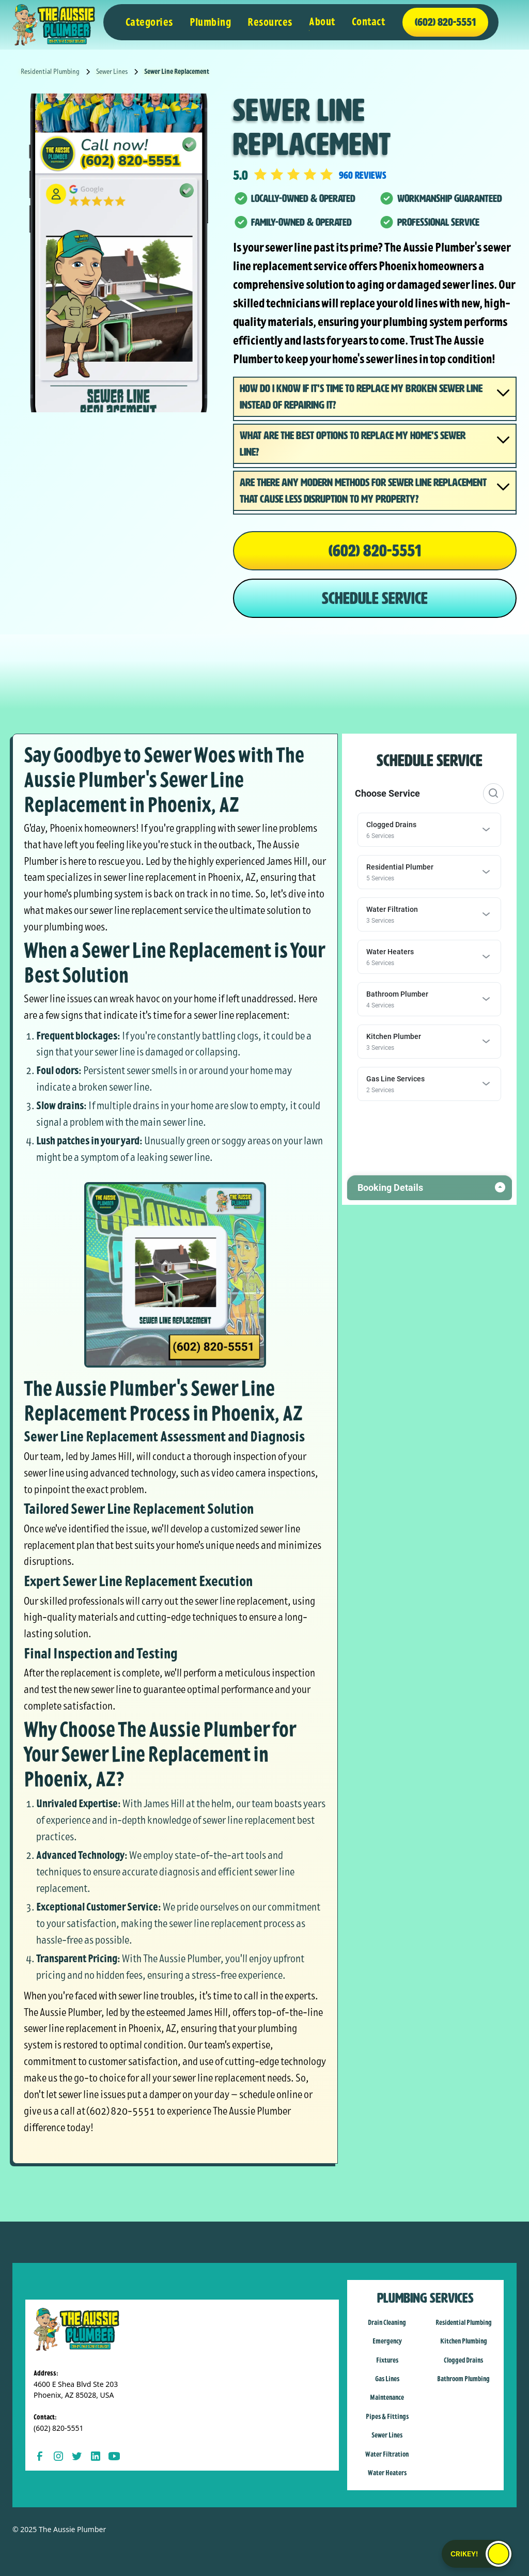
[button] (149, 22)
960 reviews (362, 175)
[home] (53, 24)
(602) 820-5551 (375, 551)
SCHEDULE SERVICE (375, 598)
